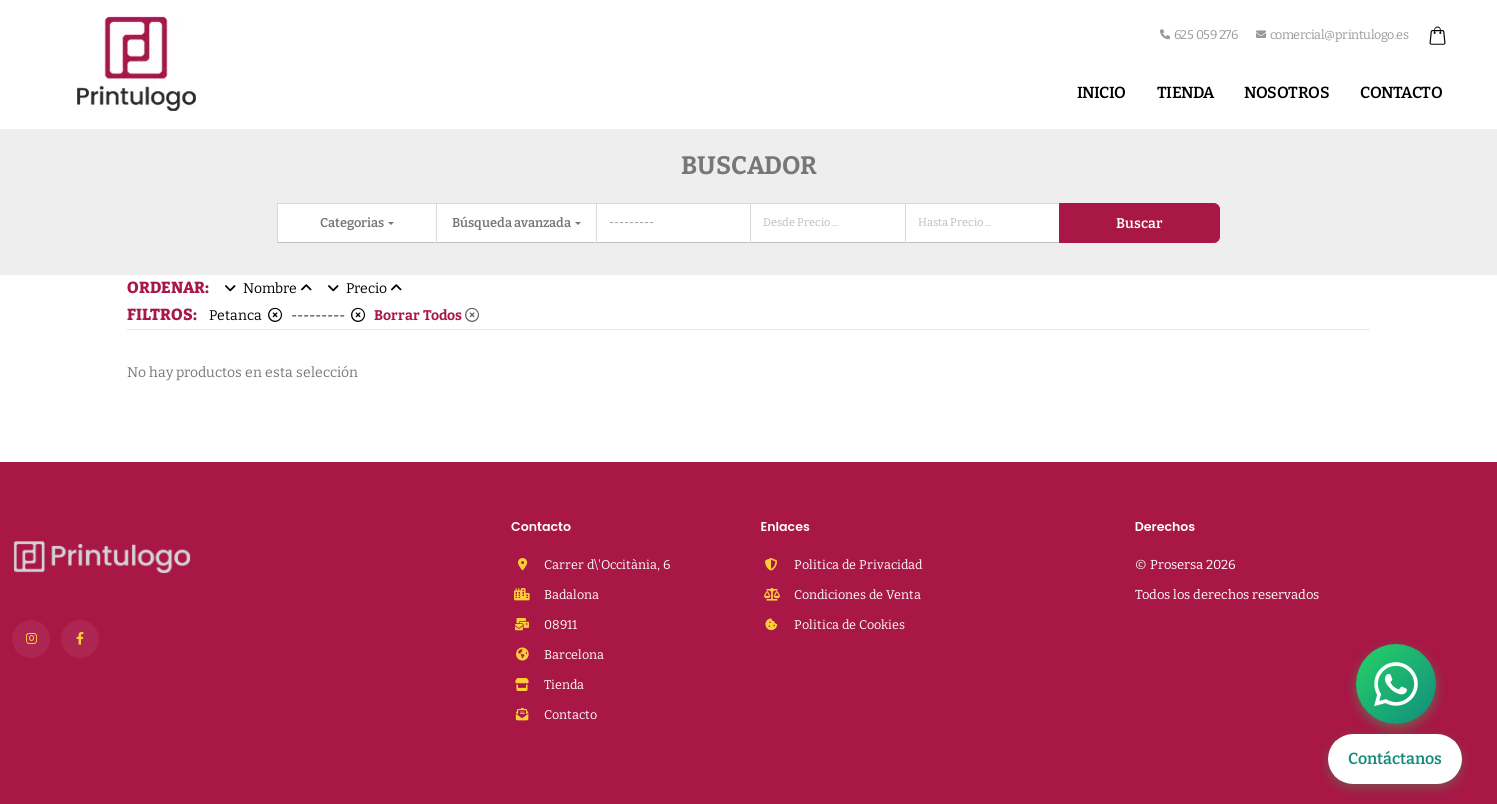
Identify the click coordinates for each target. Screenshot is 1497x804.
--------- (328, 315)
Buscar (1139, 223)
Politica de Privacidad (856, 564)
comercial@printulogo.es (1332, 34)
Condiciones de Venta (856, 594)
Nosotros (1286, 92)
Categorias (353, 222)
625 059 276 (1198, 34)
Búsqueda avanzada (512, 222)
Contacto (1401, 92)
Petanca (245, 315)
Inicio (1101, 92)
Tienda (1185, 92)
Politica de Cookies (848, 624)
